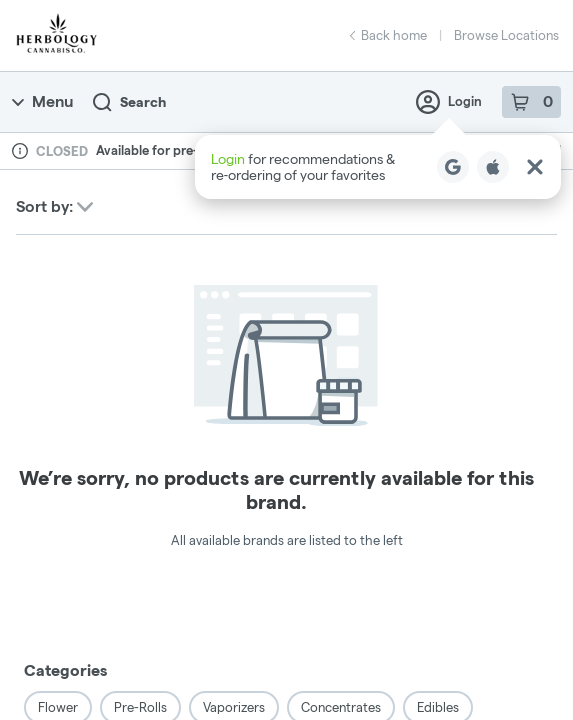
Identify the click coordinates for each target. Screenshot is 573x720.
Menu (42, 101)
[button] (378, 167)
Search (129, 102)
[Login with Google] (453, 167)
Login (449, 102)
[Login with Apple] (493, 167)
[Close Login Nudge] (535, 167)
